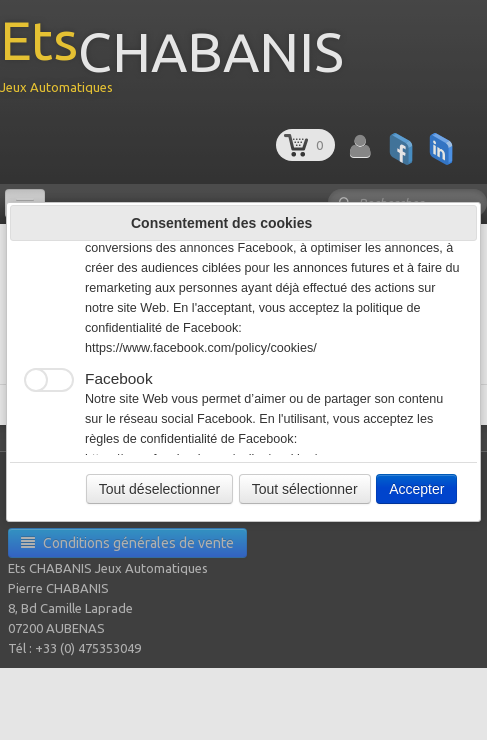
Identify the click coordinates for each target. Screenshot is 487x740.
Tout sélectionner (305, 489)
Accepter (416, 489)
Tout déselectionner (159, 489)
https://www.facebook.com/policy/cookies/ (201, 348)
